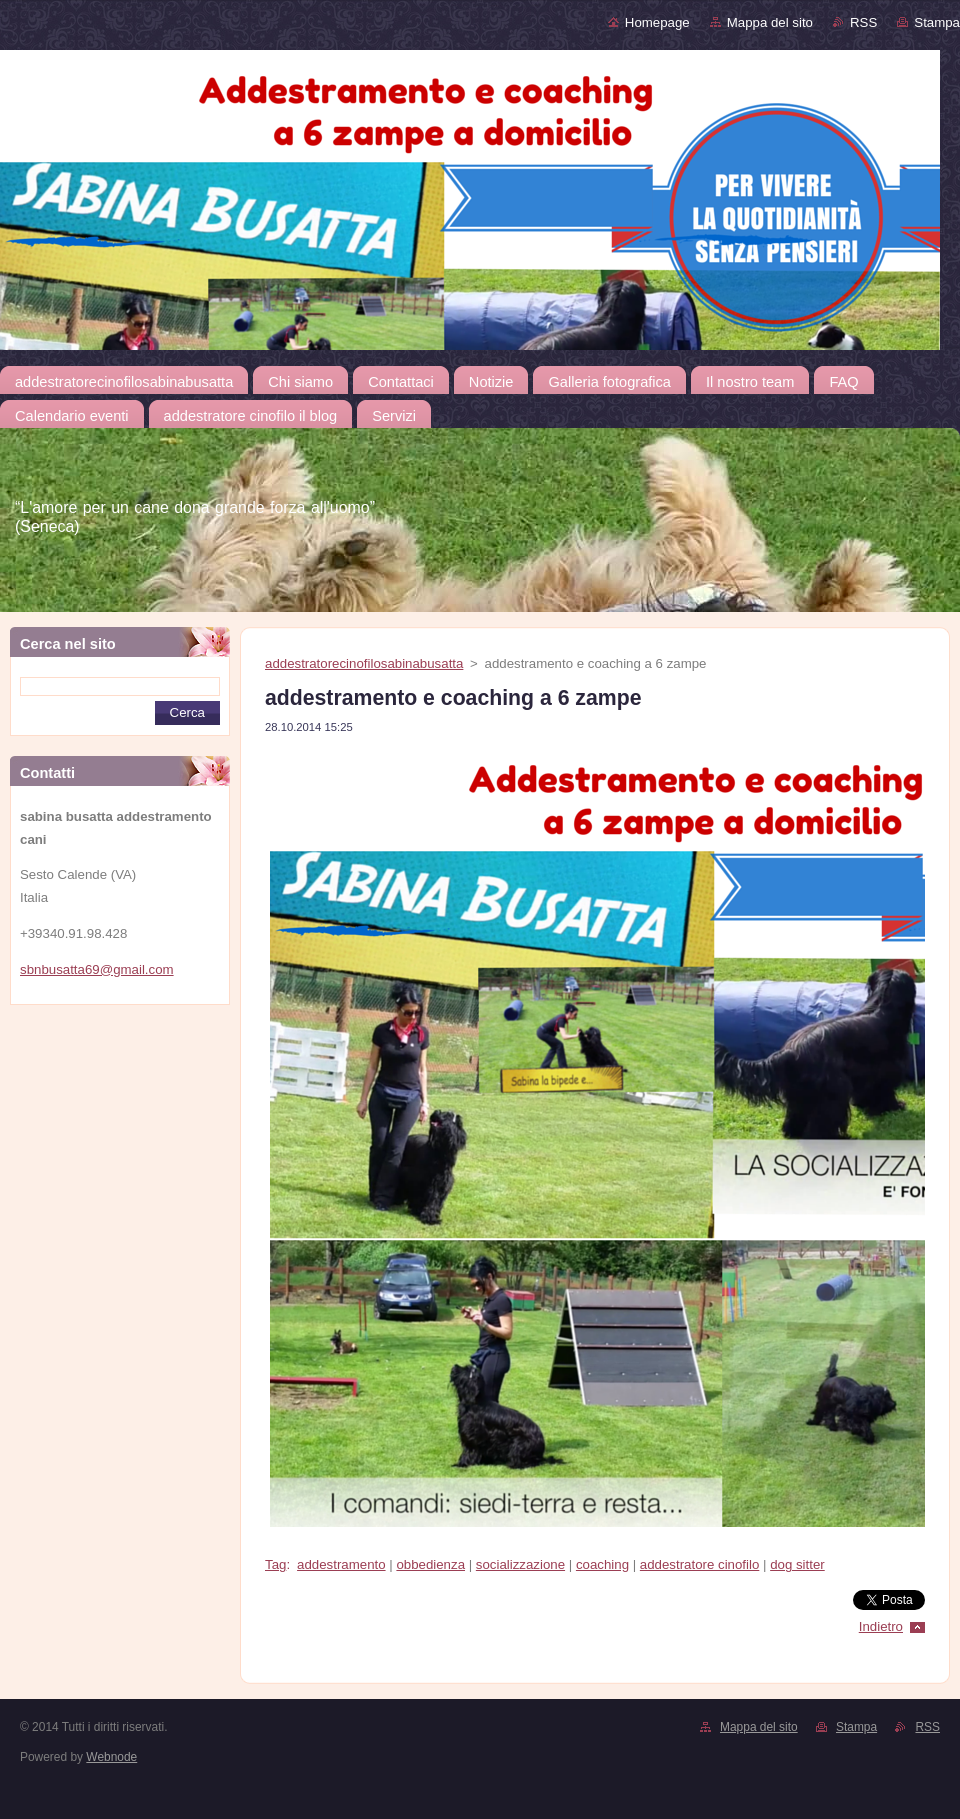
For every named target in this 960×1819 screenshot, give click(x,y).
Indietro (881, 1626)
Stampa (937, 22)
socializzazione (520, 1564)
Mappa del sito (770, 22)
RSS (863, 22)
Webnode (111, 1757)
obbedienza (430, 1564)
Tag (275, 1564)
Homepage (657, 22)
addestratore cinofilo (699, 1564)
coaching (602, 1564)
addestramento (341, 1564)
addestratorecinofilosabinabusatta (364, 663)
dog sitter (797, 1564)
